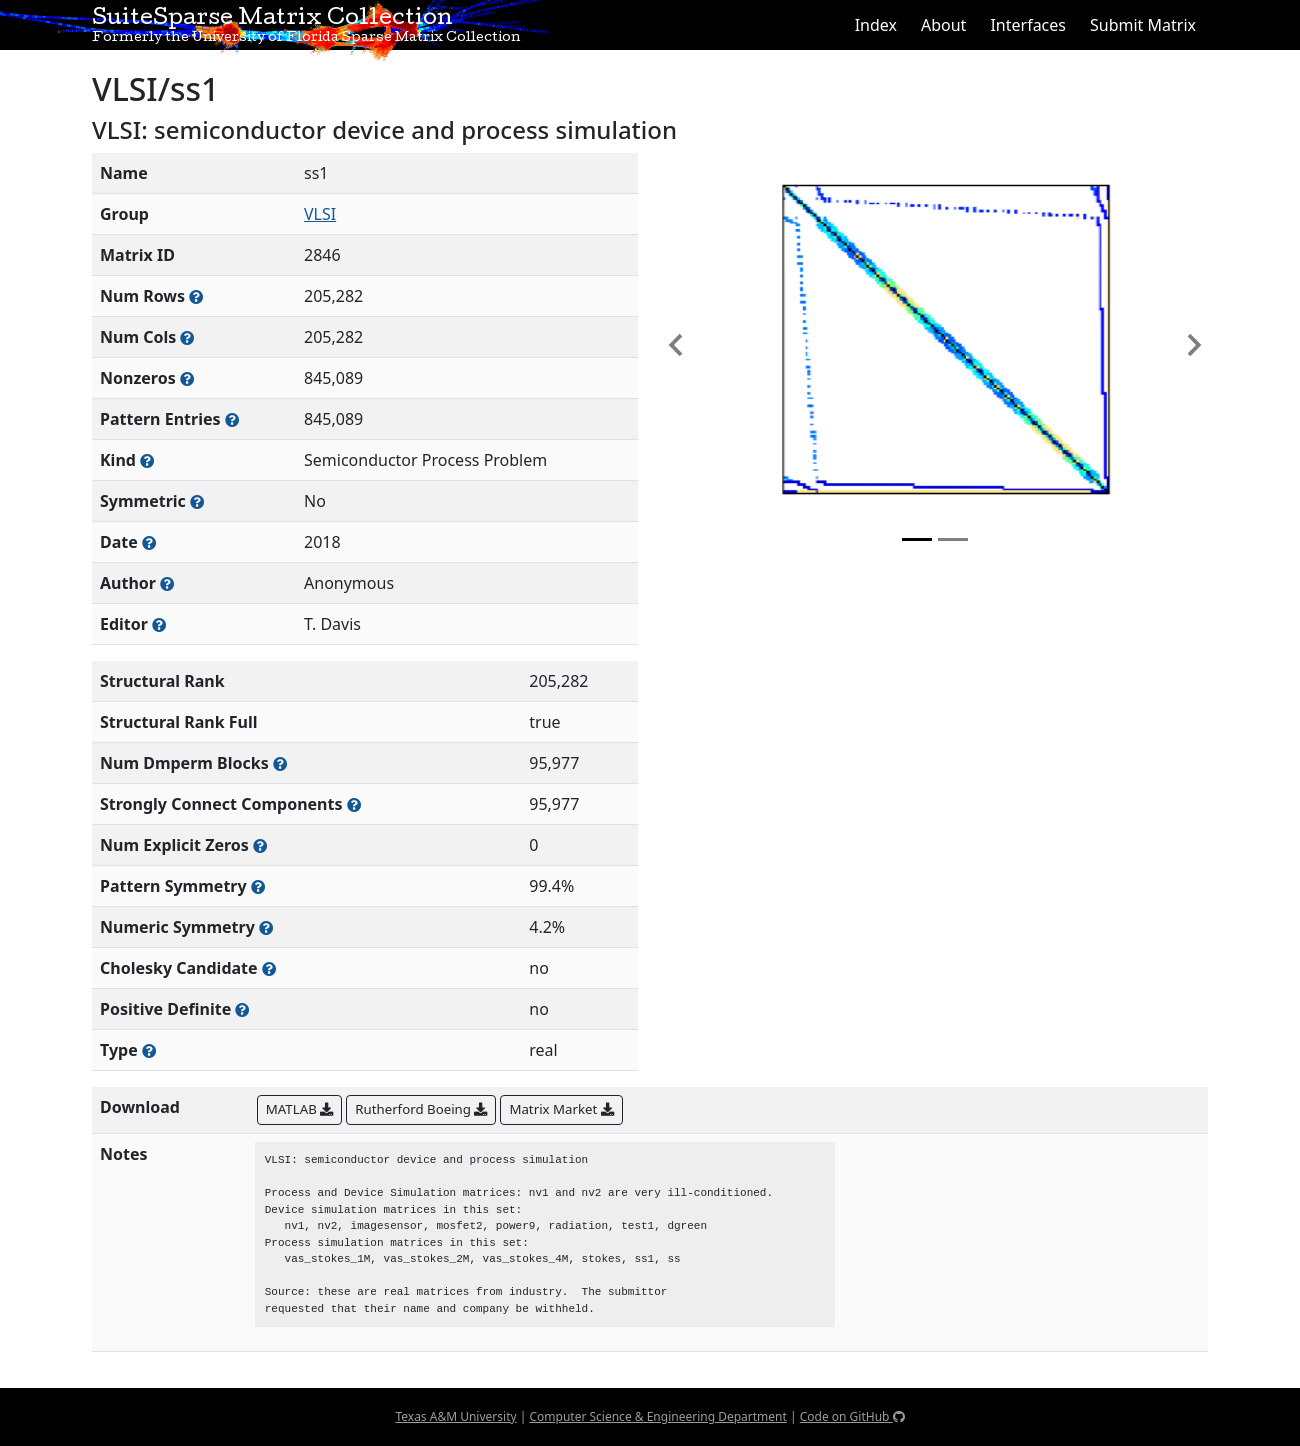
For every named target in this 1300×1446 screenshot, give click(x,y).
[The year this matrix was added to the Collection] (149, 542)
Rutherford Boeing (421, 1109)
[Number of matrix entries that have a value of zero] (260, 845)
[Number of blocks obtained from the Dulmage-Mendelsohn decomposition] (280, 763)
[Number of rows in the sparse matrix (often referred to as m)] (196, 296)
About (943, 25)
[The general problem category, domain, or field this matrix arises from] (147, 460)
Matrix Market (561, 1109)
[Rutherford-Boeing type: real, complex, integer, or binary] (149, 1050)
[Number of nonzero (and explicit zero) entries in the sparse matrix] (232, 419)
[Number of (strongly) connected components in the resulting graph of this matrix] (354, 804)
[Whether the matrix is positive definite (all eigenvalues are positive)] (242, 1009)
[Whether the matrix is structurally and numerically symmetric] (197, 501)
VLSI (320, 214)
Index (876, 25)
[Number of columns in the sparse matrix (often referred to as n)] (187, 337)
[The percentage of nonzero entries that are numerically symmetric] (266, 927)
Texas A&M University (455, 1416)
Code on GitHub (852, 1416)
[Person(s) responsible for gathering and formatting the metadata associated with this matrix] (159, 624)
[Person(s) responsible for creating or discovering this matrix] (167, 583)
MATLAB (299, 1109)
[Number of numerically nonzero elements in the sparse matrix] (187, 378)
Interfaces (1028, 25)
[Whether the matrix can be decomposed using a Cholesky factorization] (269, 968)
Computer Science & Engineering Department (657, 1416)
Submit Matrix (1143, 25)
